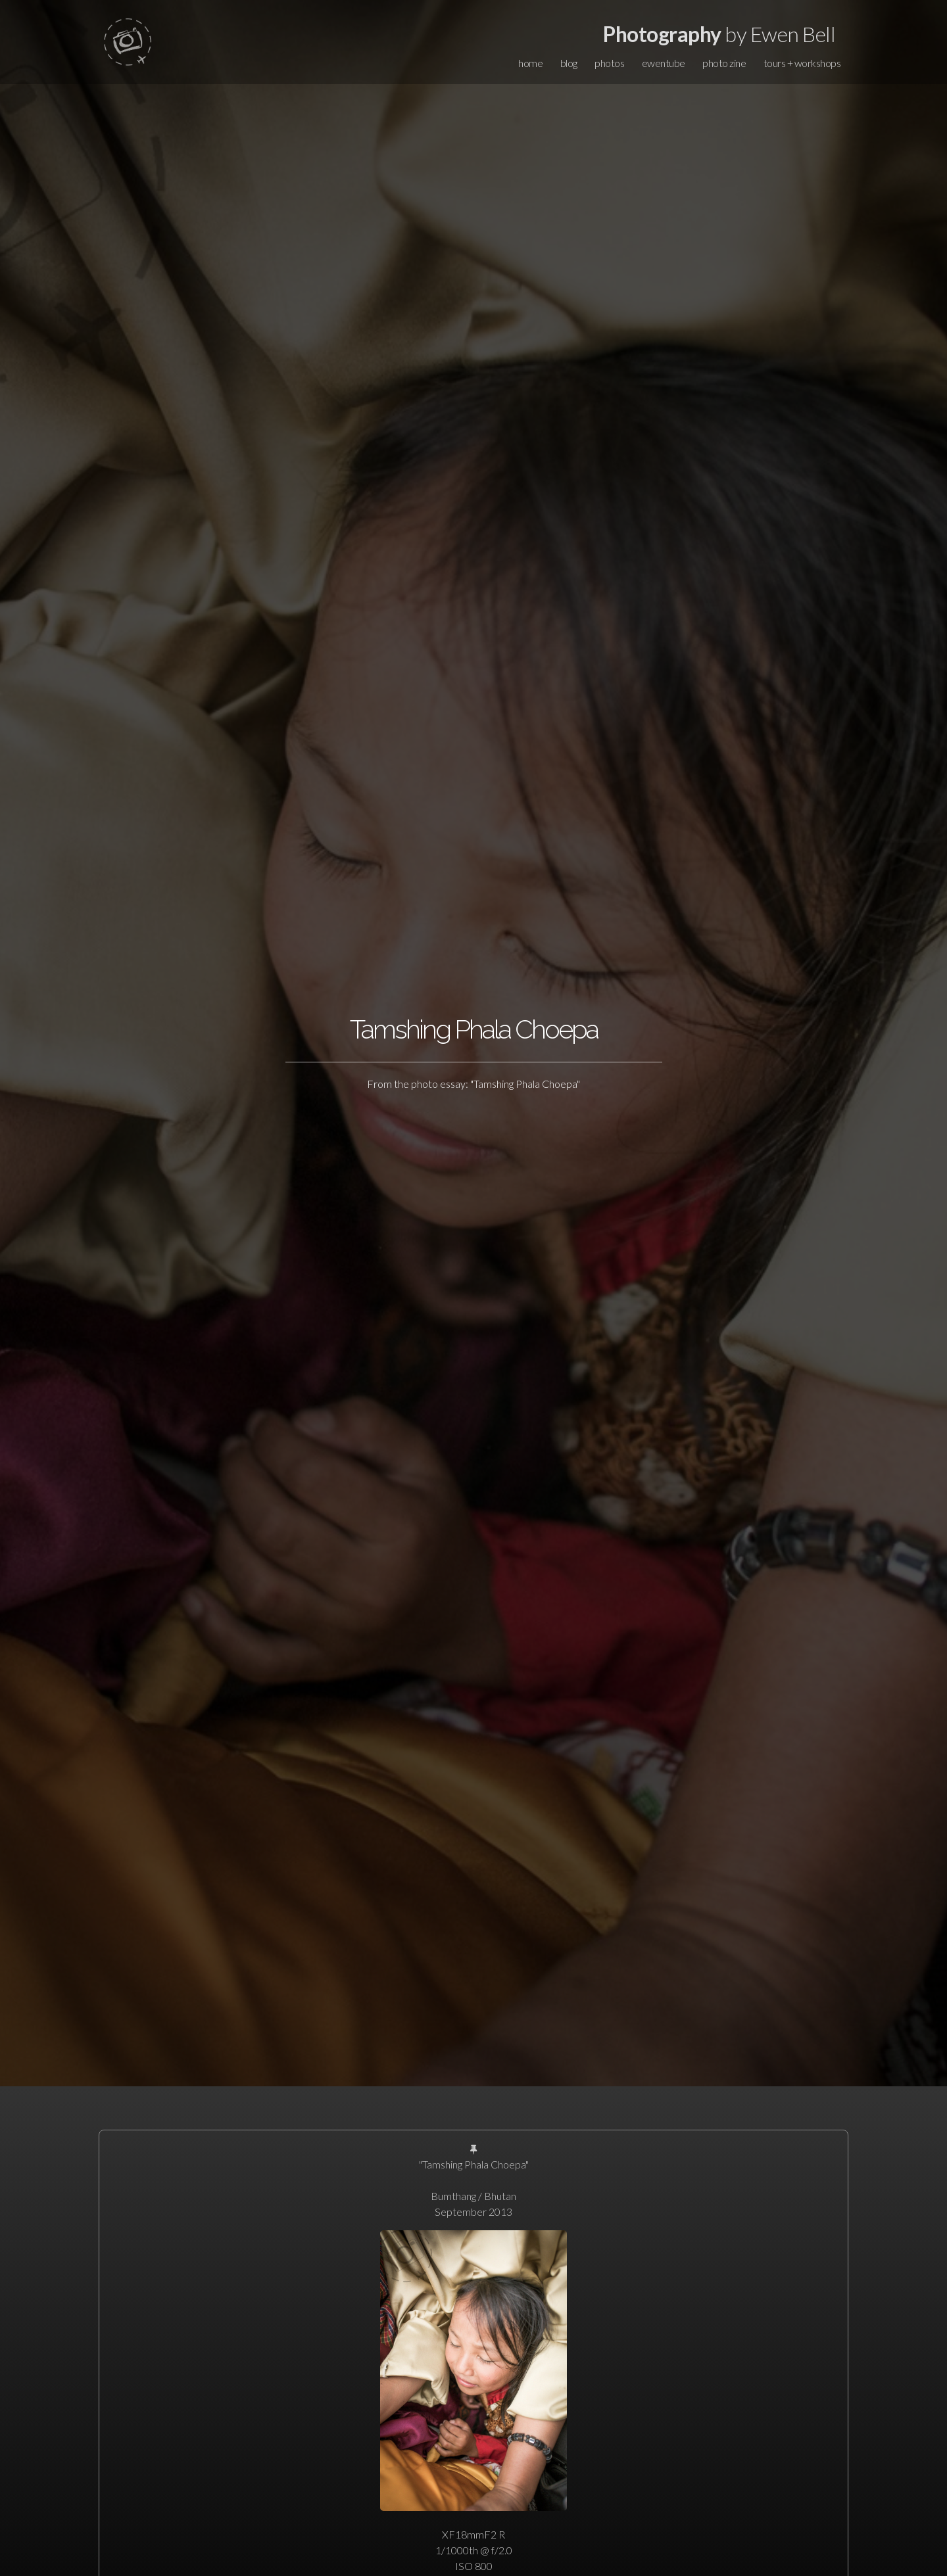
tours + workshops (802, 63)
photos (609, 63)
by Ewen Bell (719, 34)
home (530, 63)
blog (568, 63)
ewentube (663, 63)
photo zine (724, 63)
